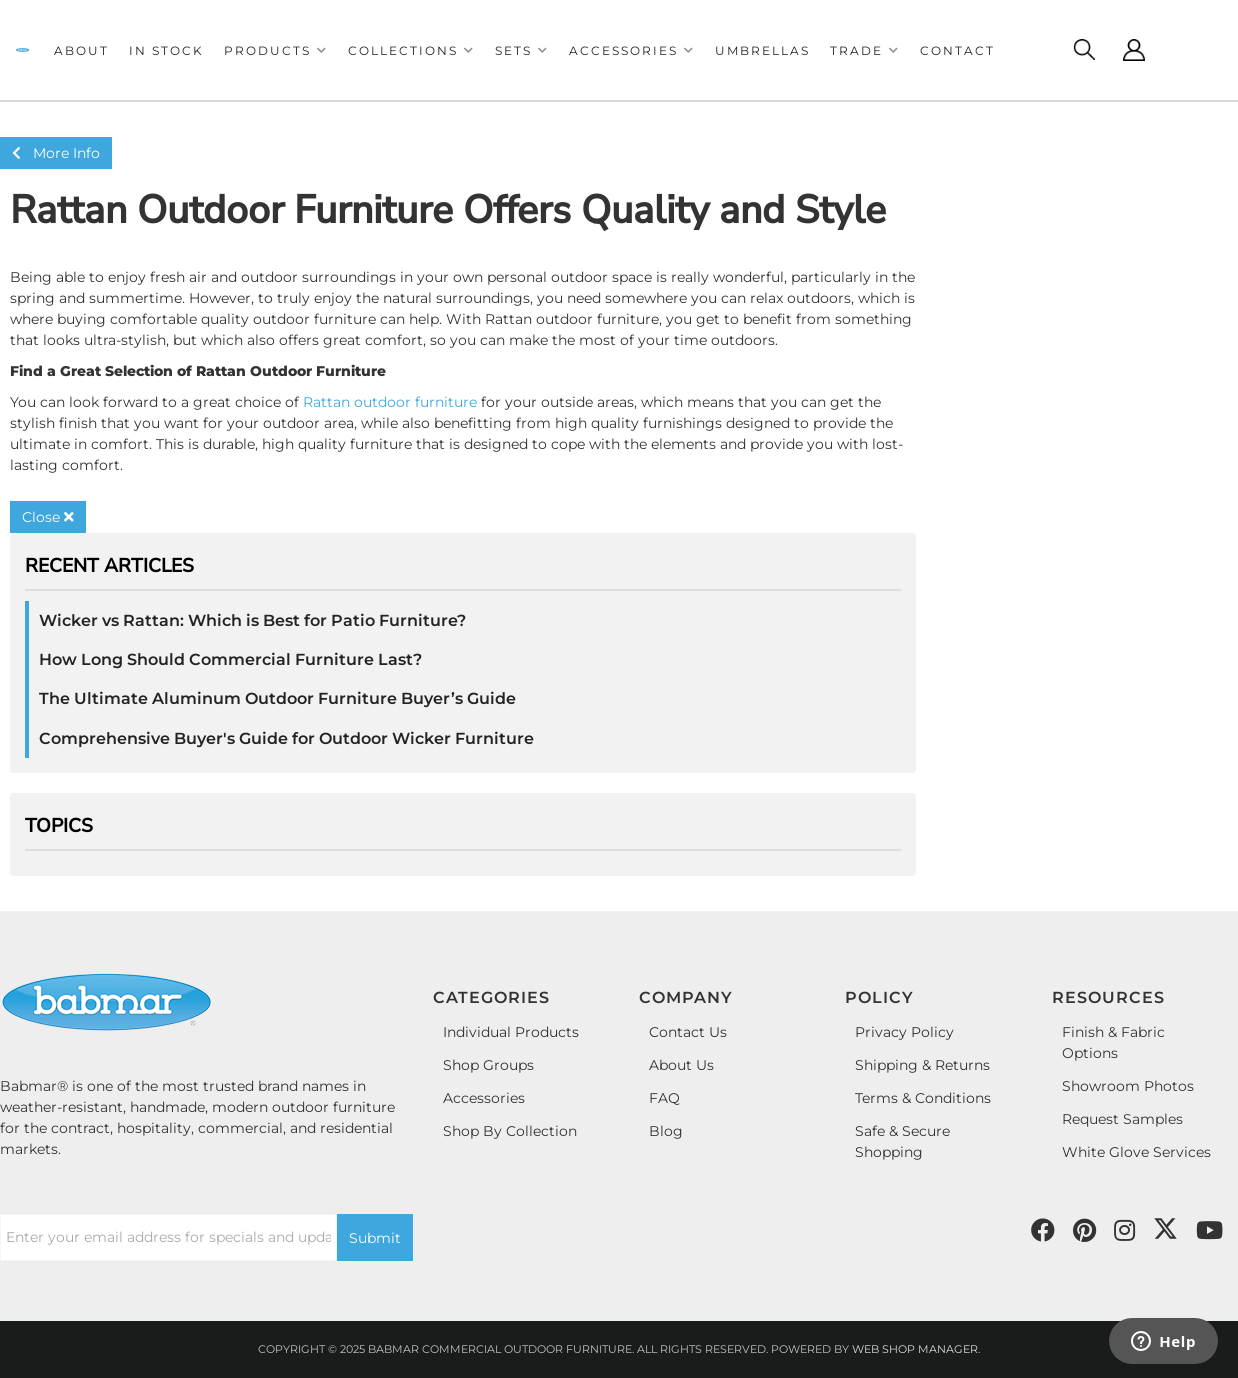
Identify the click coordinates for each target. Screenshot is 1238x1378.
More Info (56, 153)
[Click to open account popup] (1134, 50)
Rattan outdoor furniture (390, 402)
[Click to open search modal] (1084, 50)
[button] (276, 50)
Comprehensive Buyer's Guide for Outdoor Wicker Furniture (286, 738)
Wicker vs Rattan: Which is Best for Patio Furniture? (252, 620)
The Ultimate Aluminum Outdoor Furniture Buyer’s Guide (277, 698)
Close (48, 517)
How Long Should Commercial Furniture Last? (230, 659)
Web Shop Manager (915, 1349)
